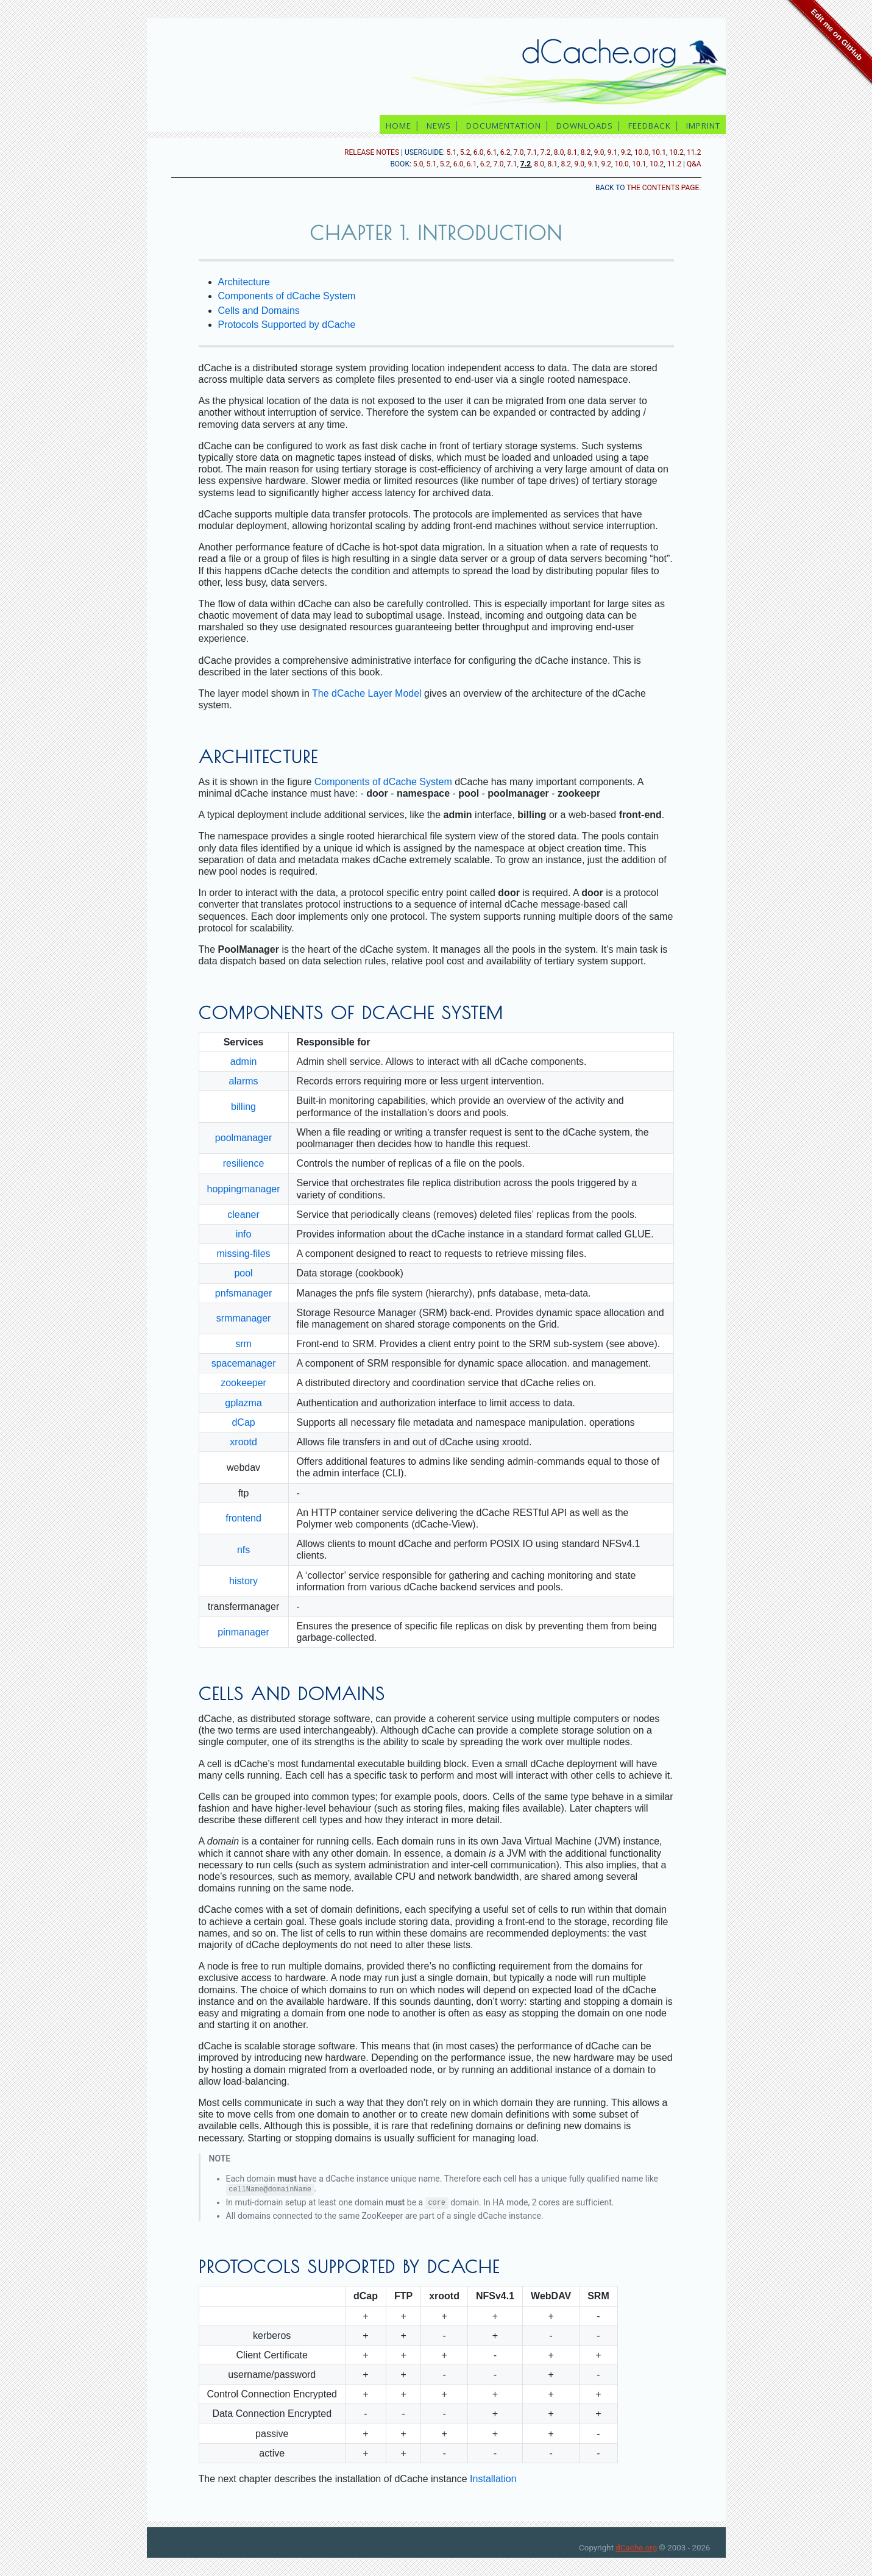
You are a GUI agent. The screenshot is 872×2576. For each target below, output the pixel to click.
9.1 (613, 152)
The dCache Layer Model (367, 693)
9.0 (599, 152)
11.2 (694, 152)
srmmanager (243, 1318)
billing (243, 1106)
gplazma (243, 1403)
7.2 (546, 152)
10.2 (676, 152)
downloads (584, 125)
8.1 (572, 152)
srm (243, 1344)
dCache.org (636, 2547)
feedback (649, 125)
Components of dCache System (287, 296)
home (398, 125)
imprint (704, 125)
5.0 (418, 164)
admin (243, 1061)
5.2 (465, 152)
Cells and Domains (259, 310)
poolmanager (243, 1138)
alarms (243, 1081)
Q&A (694, 164)
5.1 (452, 152)
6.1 (492, 152)
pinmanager (243, 1632)
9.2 (626, 152)
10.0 (641, 152)
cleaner (243, 1214)
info (244, 1234)
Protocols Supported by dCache (287, 324)
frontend (243, 1518)
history (243, 1581)
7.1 (532, 152)
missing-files (244, 1253)
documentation (503, 125)
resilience (243, 1163)
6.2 (505, 152)
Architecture (244, 282)
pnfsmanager (243, 1293)
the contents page (662, 187)
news (439, 125)
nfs (243, 1550)
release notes (371, 152)
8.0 (559, 152)
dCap (243, 1422)
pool (243, 1273)
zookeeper (243, 1383)
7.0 (519, 152)
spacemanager (243, 1363)
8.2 (586, 152)
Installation (493, 2479)
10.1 (659, 152)
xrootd (243, 1442)
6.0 (478, 152)
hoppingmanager (243, 1189)
